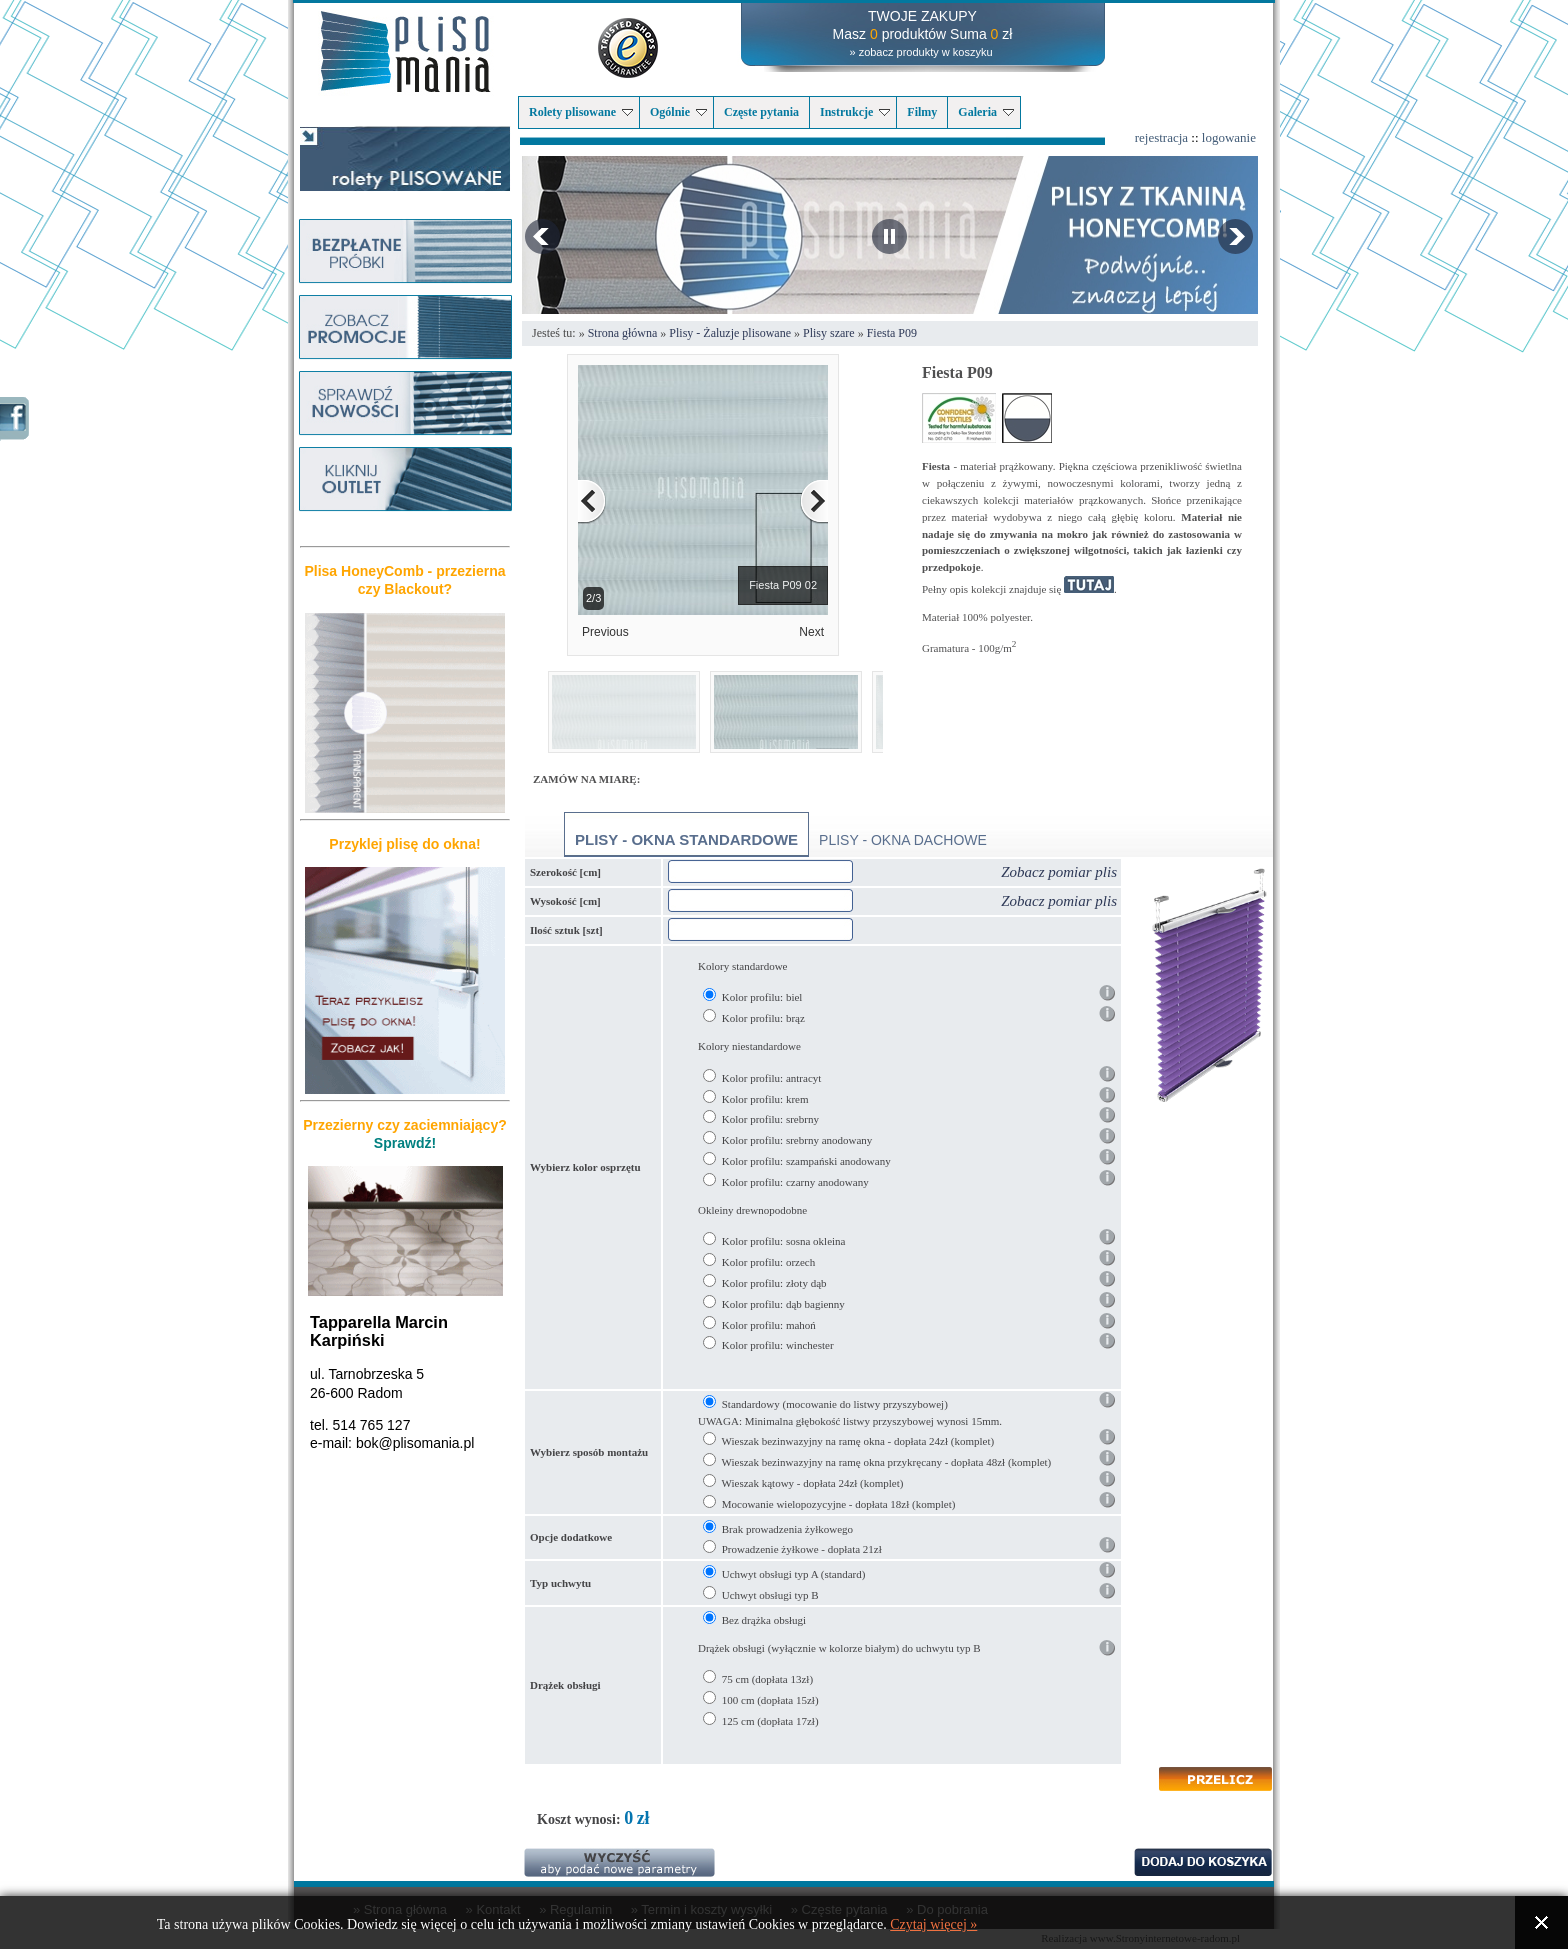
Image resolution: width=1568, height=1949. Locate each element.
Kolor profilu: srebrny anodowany (797, 1140)
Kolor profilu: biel (762, 997)
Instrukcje (855, 112)
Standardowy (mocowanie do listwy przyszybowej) (835, 1404)
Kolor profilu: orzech (768, 1262)
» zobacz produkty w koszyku (920, 52)
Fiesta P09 (892, 333)
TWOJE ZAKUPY (922, 16)
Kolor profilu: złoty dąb (774, 1283)
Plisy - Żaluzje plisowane (730, 333)
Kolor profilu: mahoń (769, 1325)
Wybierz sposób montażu (589, 1452)
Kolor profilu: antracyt (772, 1078)
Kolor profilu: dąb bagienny (783, 1304)
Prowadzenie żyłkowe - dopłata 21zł (802, 1549)
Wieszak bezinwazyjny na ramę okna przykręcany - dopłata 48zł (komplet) (887, 1462)
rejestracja (1161, 137)
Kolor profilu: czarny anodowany (795, 1182)
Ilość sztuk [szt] (566, 930)
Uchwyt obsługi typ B (770, 1595)
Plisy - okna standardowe (686, 839)
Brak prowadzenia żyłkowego (787, 1529)
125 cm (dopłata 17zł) (770, 1721)
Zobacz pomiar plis (1059, 872)
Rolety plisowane (581, 112)
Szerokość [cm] (565, 872)
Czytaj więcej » (933, 1924)
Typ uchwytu (560, 1583)
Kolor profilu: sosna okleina (784, 1241)
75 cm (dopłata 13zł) (767, 1679)
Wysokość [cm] (565, 901)
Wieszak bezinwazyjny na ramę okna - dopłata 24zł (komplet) (858, 1441)
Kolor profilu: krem (765, 1099)
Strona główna (623, 333)
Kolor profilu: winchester (778, 1345)
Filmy (922, 112)
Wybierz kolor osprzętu (585, 1167)
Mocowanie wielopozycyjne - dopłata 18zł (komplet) (839, 1504)
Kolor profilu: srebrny (770, 1119)
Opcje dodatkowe (571, 1537)
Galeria (986, 112)
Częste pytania (761, 112)
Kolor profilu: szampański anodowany (806, 1161)
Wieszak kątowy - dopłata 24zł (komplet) (813, 1483)
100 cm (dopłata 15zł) (770, 1700)
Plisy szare (829, 333)
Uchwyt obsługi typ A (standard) (794, 1574)
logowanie (1229, 137)
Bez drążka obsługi (764, 1620)
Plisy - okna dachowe (903, 840)
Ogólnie (678, 112)
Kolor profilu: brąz (763, 1018)
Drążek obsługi (565, 1685)
